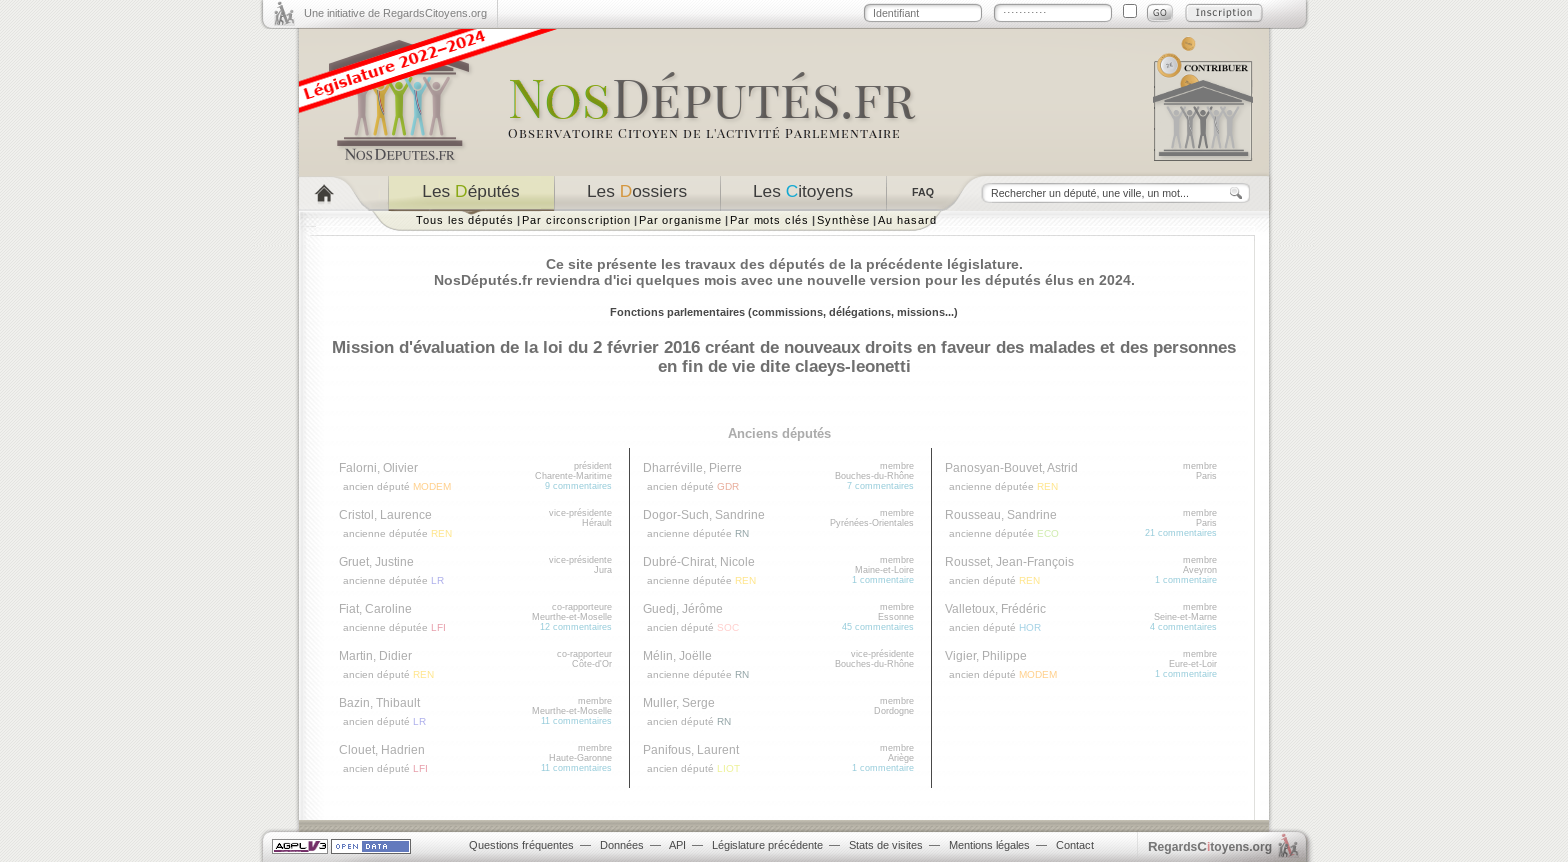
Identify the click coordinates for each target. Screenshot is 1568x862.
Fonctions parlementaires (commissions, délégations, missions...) (784, 312)
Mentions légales (989, 845)
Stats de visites (886, 845)
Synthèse (843, 220)
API (677, 845)
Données (622, 845)
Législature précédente (767, 845)
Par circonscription (576, 220)
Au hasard (907, 220)
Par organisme (680, 220)
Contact (1075, 845)
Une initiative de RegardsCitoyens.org (395, 13)
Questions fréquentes (521, 845)
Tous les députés (465, 220)
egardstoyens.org (1210, 846)
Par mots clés (769, 220)
